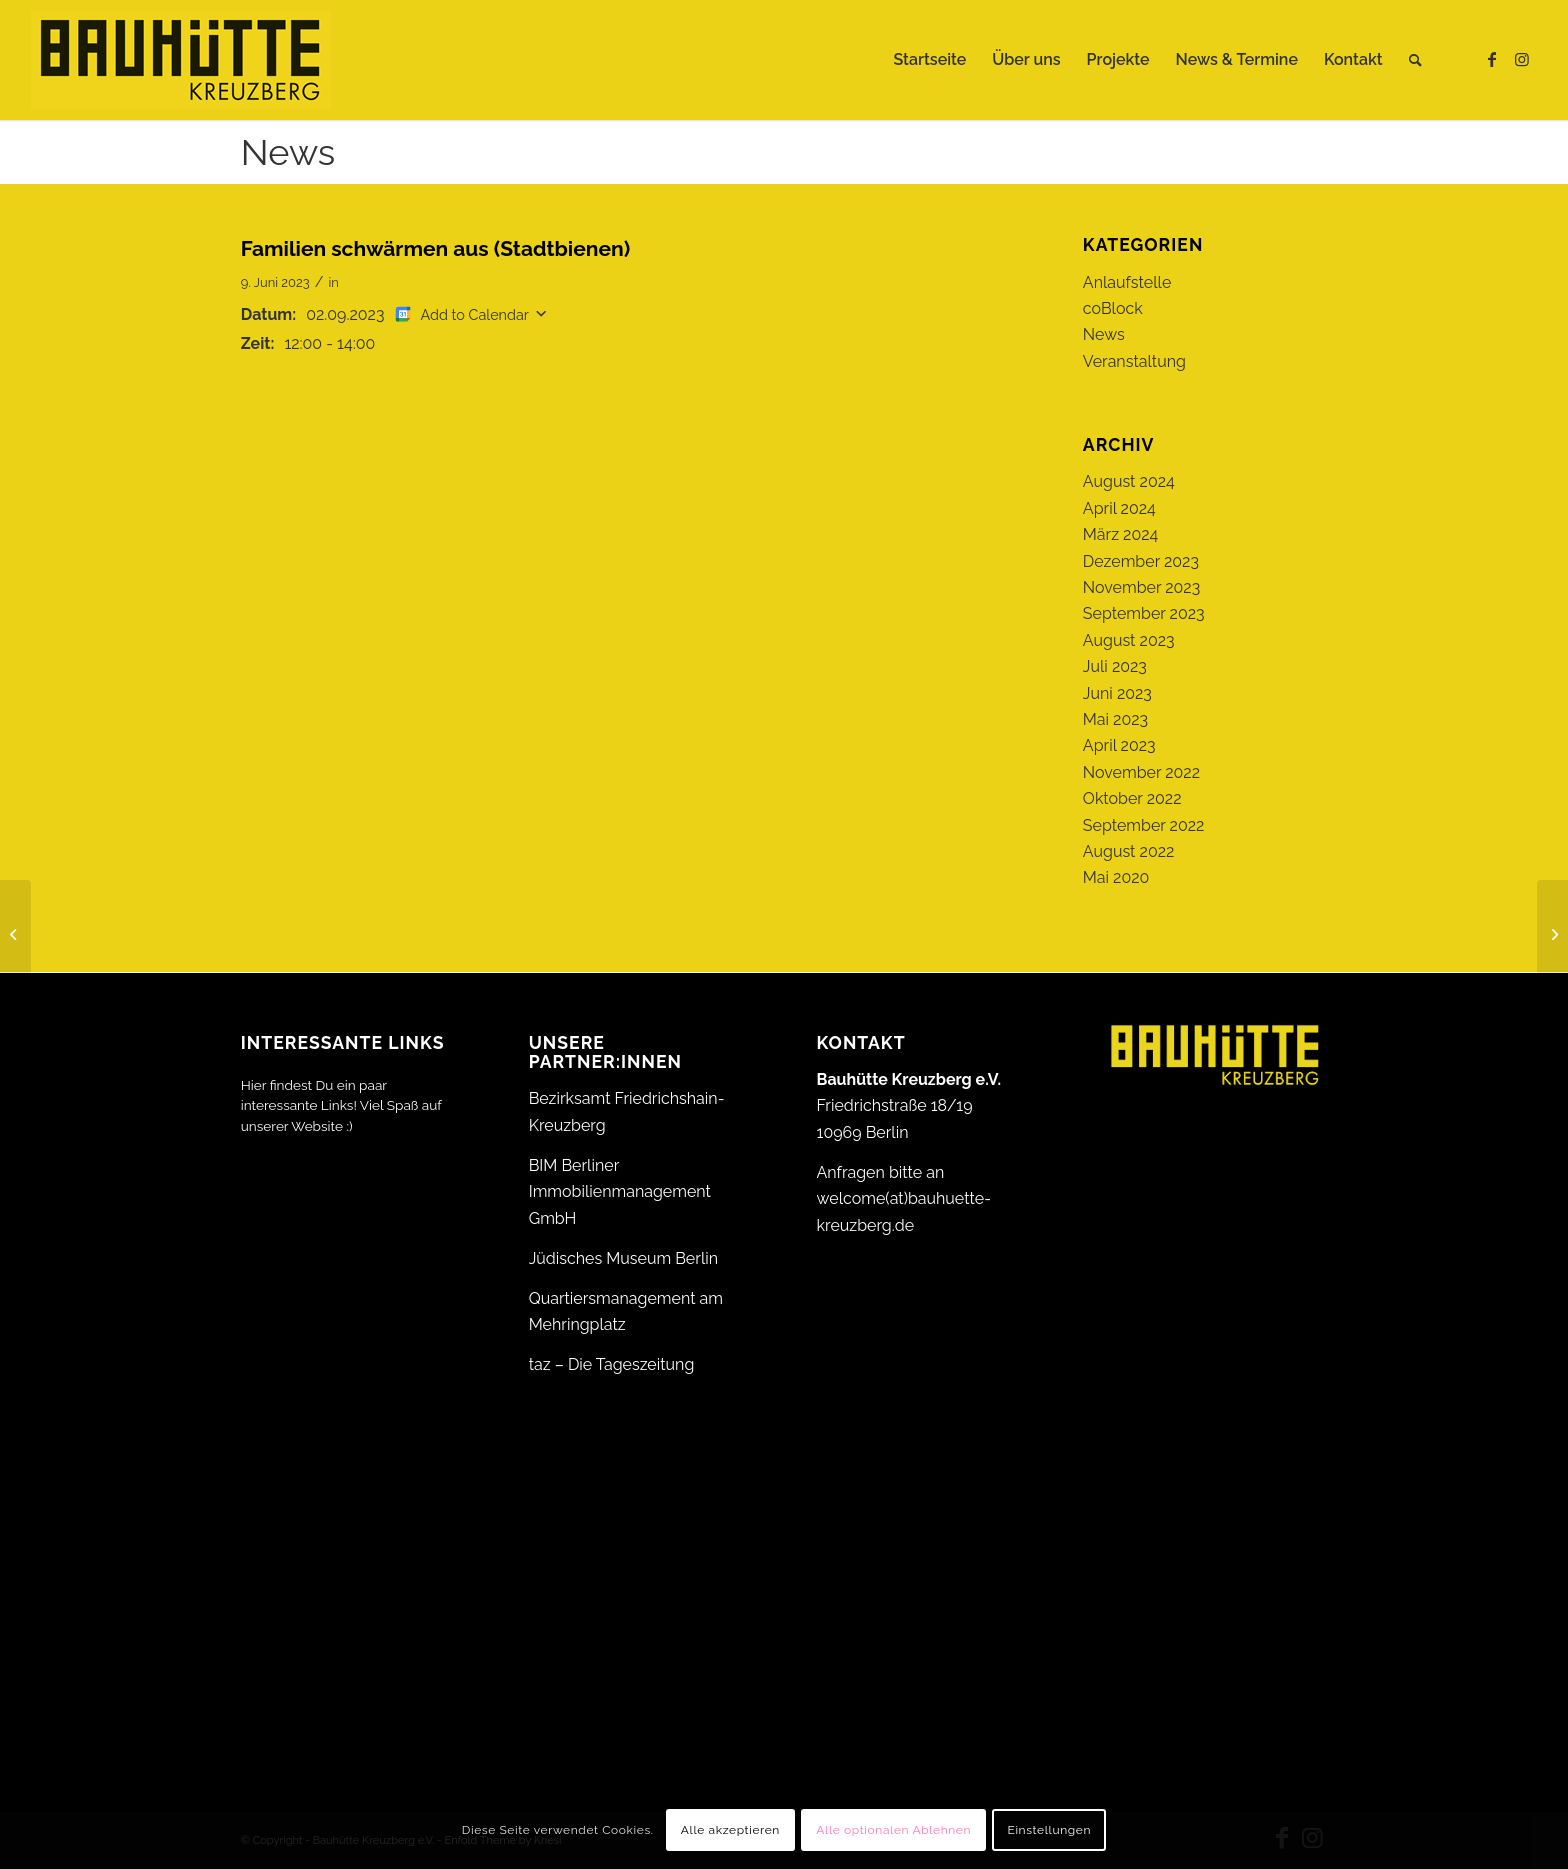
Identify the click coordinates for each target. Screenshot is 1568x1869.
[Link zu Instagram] (1522, 59)
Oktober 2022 (1132, 798)
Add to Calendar (475, 314)
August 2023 (1129, 640)
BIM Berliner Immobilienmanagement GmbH (620, 1192)
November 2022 (1141, 772)
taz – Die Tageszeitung (612, 1364)
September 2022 (1144, 825)
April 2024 (1119, 508)
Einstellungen (1049, 1830)
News (288, 152)
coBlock (1113, 308)
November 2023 (1141, 587)
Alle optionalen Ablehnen (893, 1830)
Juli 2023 (1115, 666)
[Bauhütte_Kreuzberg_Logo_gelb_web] (181, 60)
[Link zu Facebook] (1492, 59)
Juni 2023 (1117, 693)
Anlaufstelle (1127, 282)
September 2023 (1144, 613)
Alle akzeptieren (730, 1830)
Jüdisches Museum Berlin (623, 1258)
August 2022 (1129, 851)
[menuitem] (929, 60)
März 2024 (1120, 534)
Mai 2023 (1115, 719)
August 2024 (1129, 481)
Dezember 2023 (1141, 561)
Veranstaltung (1134, 361)
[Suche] (1415, 60)
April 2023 (1119, 745)
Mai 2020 (1116, 877)
